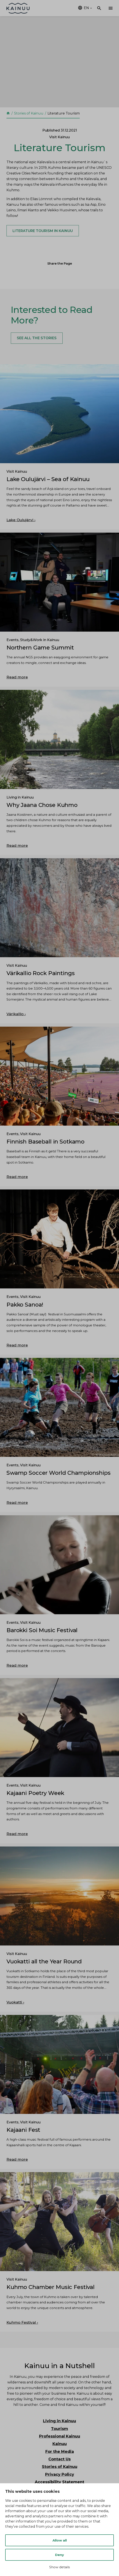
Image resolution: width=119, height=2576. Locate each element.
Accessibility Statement (59, 2482)
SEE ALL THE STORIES (37, 338)
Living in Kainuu (59, 2421)
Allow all (59, 2540)
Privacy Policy (59, 2474)
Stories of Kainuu (59, 2466)
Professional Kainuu (59, 2436)
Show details (59, 2567)
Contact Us (59, 2459)
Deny (59, 2555)
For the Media (59, 2451)
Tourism (59, 2428)
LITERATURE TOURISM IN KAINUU (43, 231)
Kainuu (59, 2443)
